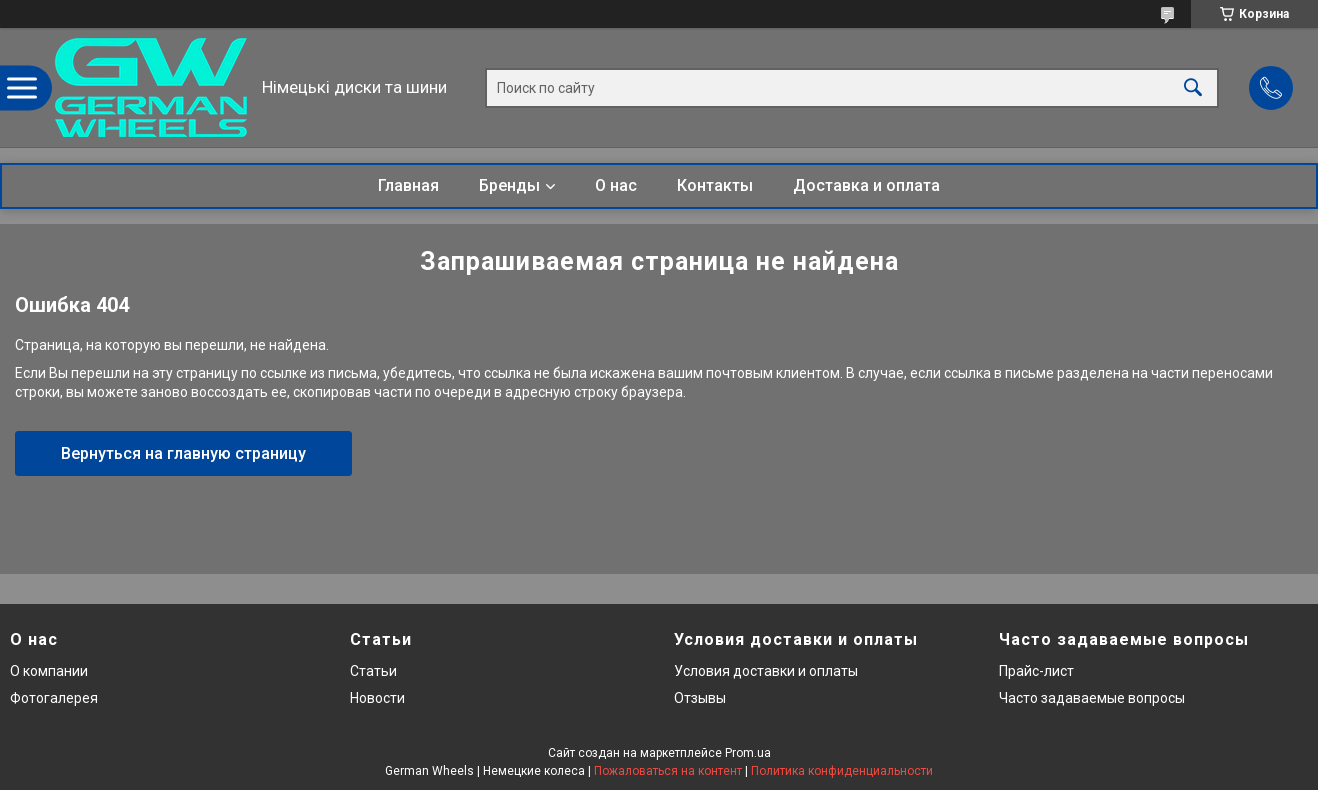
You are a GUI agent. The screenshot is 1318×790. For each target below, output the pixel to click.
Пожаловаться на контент (668, 771)
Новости (377, 698)
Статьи (373, 671)
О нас (616, 185)
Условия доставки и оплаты (766, 671)
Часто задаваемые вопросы (1092, 698)
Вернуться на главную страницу (183, 453)
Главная (408, 185)
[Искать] (1193, 87)
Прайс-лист (1036, 671)
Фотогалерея (54, 698)
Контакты (715, 185)
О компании (49, 671)
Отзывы (700, 698)
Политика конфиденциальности (842, 771)
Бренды (509, 185)
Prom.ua (748, 753)
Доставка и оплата (866, 185)
